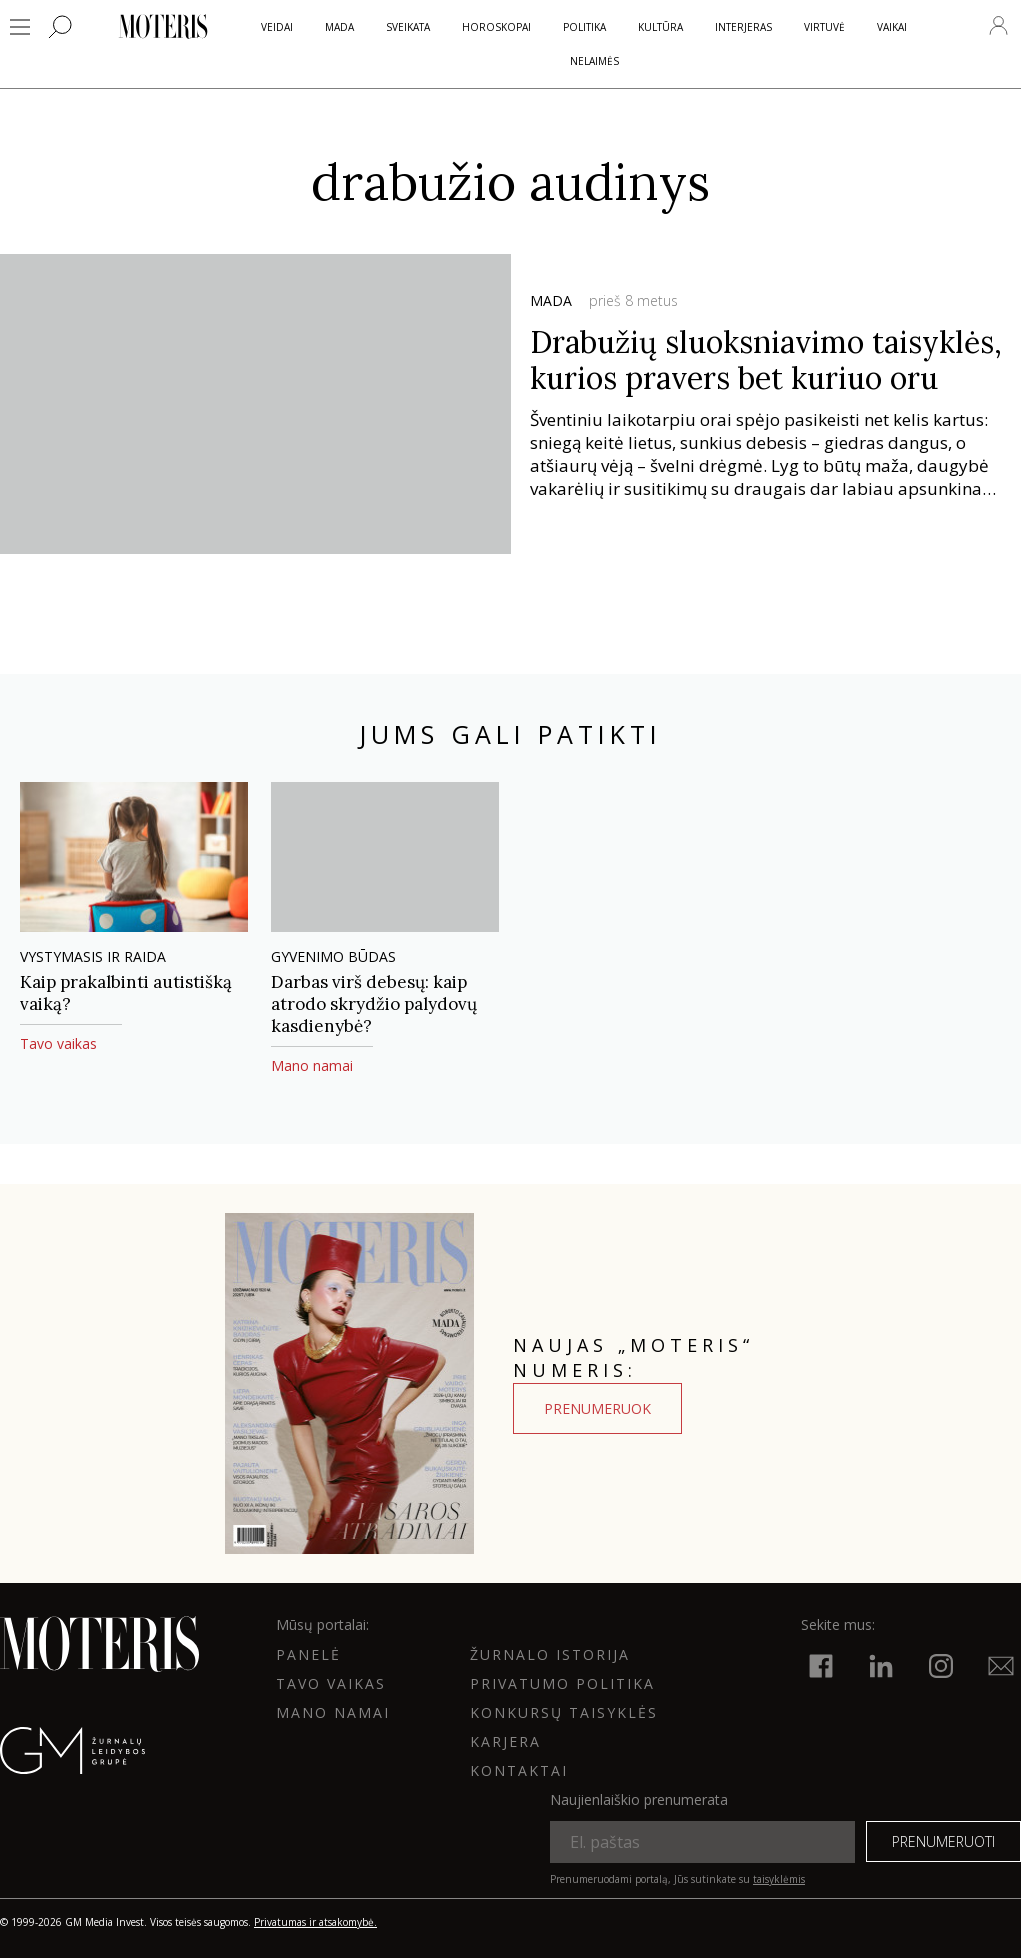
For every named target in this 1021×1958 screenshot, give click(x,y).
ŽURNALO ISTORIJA (550, 1654)
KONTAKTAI (519, 1770)
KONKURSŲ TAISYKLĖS (564, 1712)
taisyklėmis (779, 1879)
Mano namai (333, 1712)
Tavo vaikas (331, 1683)
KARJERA (505, 1741)
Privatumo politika (562, 1683)
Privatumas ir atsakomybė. (315, 1922)
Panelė (308, 1654)
